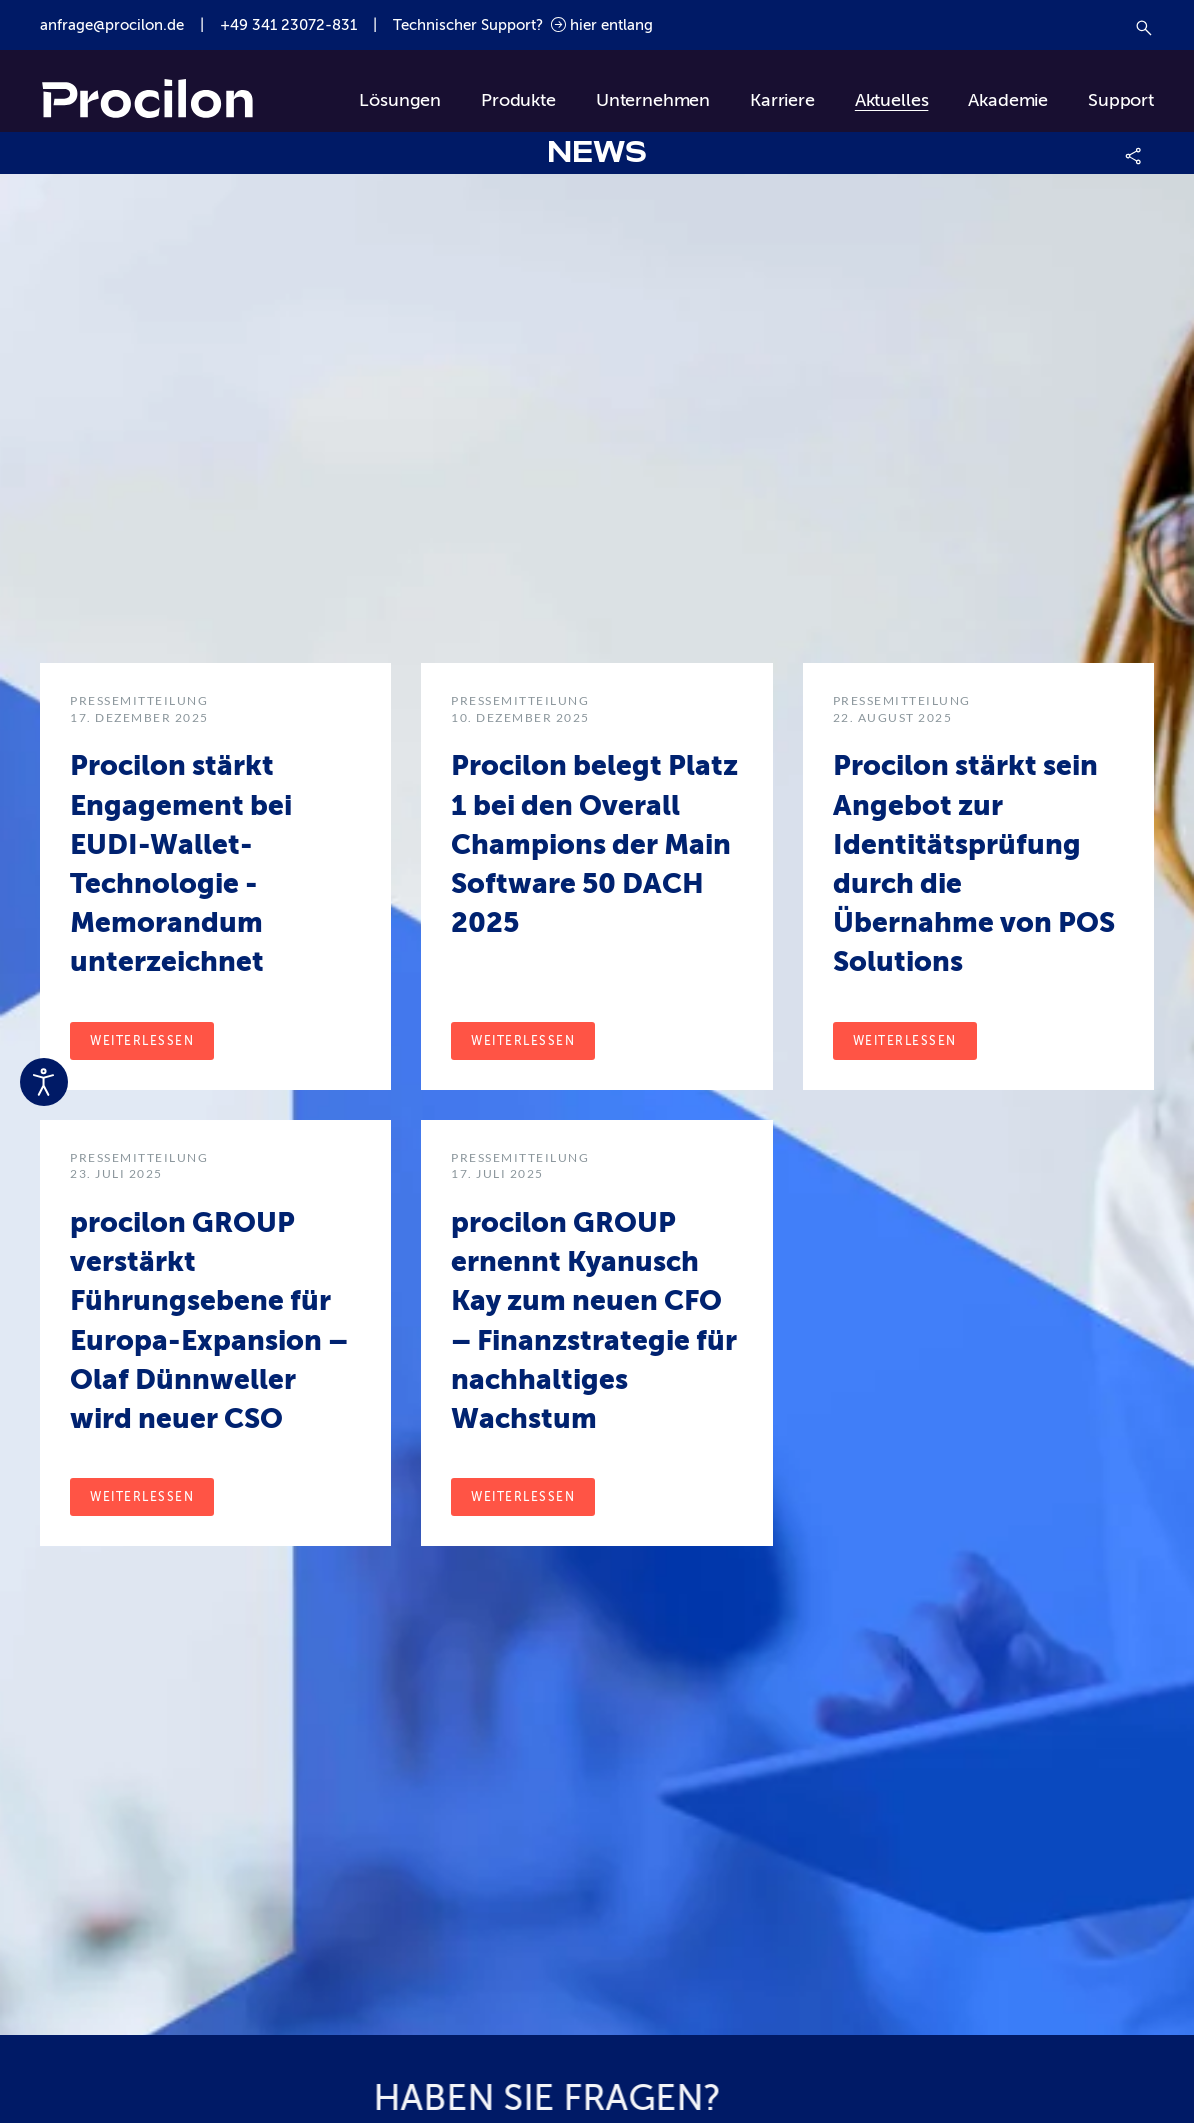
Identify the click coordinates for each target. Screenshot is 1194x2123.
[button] (1134, 153)
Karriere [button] (782, 100)
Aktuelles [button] (892, 100)
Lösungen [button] (400, 100)
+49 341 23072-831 (288, 25)
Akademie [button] (1008, 100)
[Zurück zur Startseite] (148, 100)
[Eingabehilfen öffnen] (44, 1082)
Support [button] (1121, 100)
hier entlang (602, 25)
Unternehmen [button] (653, 100)
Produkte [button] (518, 100)
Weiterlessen (142, 1041)
